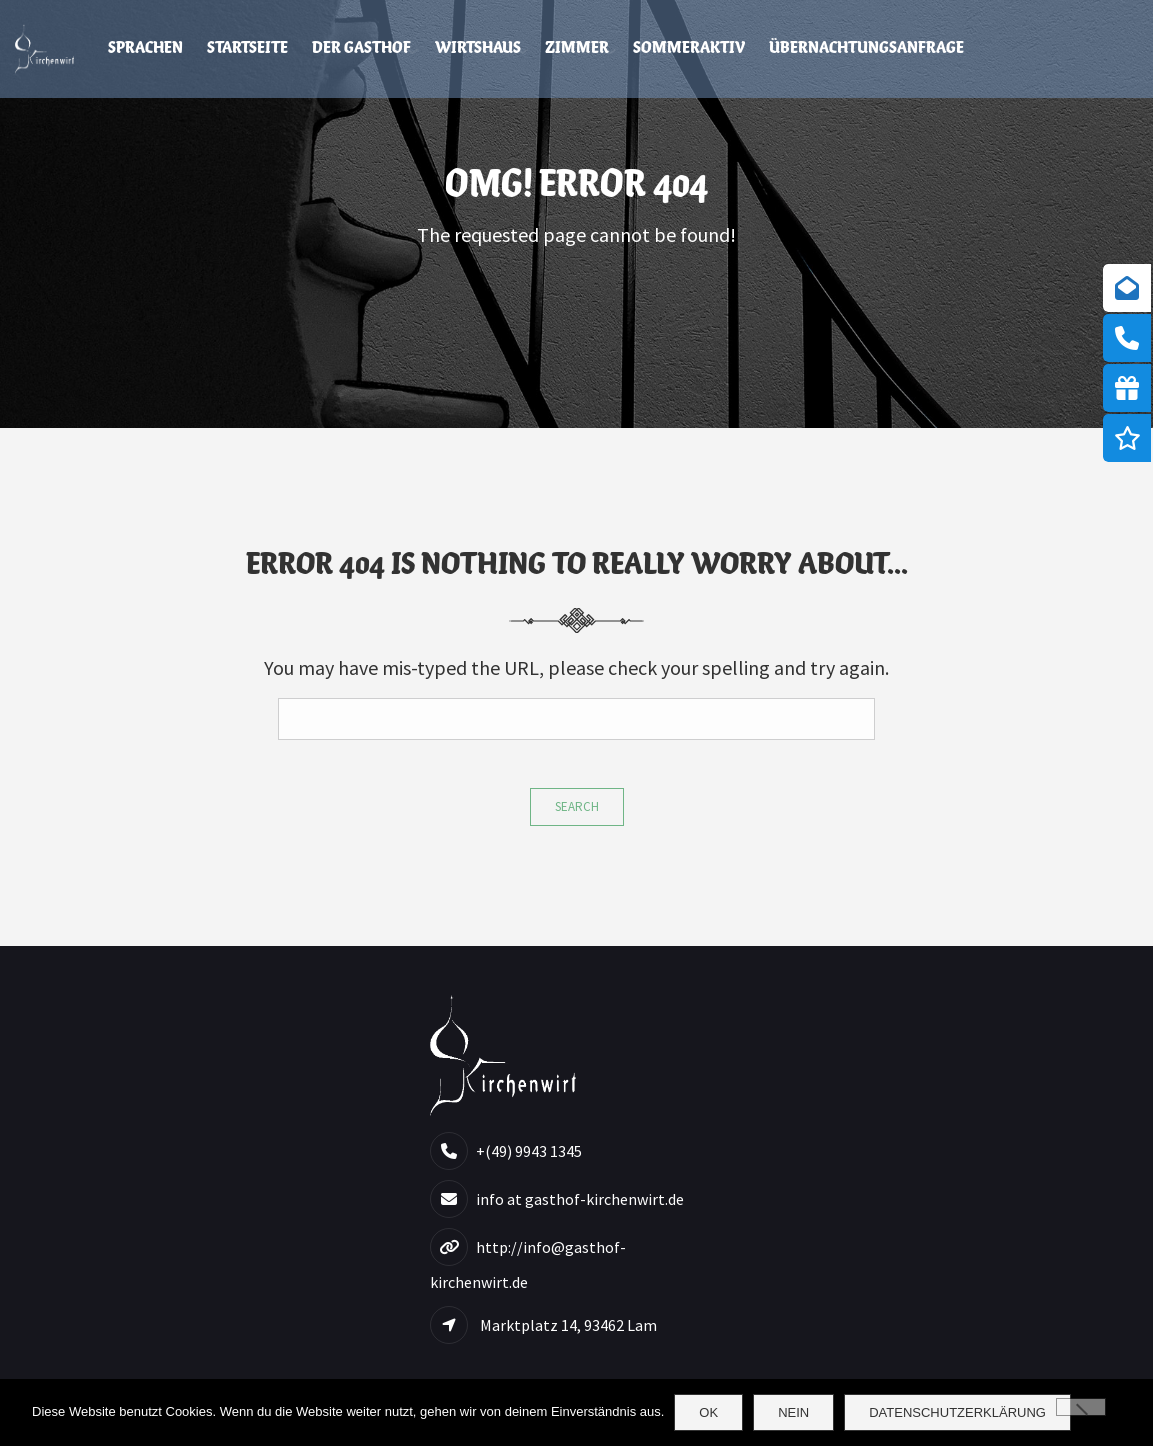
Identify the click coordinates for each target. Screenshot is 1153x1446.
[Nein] (1081, 1407)
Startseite (247, 48)
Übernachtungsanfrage (866, 48)
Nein (793, 1412)
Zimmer (577, 48)
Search (577, 806)
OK (708, 1412)
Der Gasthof (361, 48)
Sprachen (145, 48)
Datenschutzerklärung (957, 1412)
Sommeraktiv (689, 48)
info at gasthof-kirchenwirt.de (580, 1199)
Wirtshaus (478, 48)
